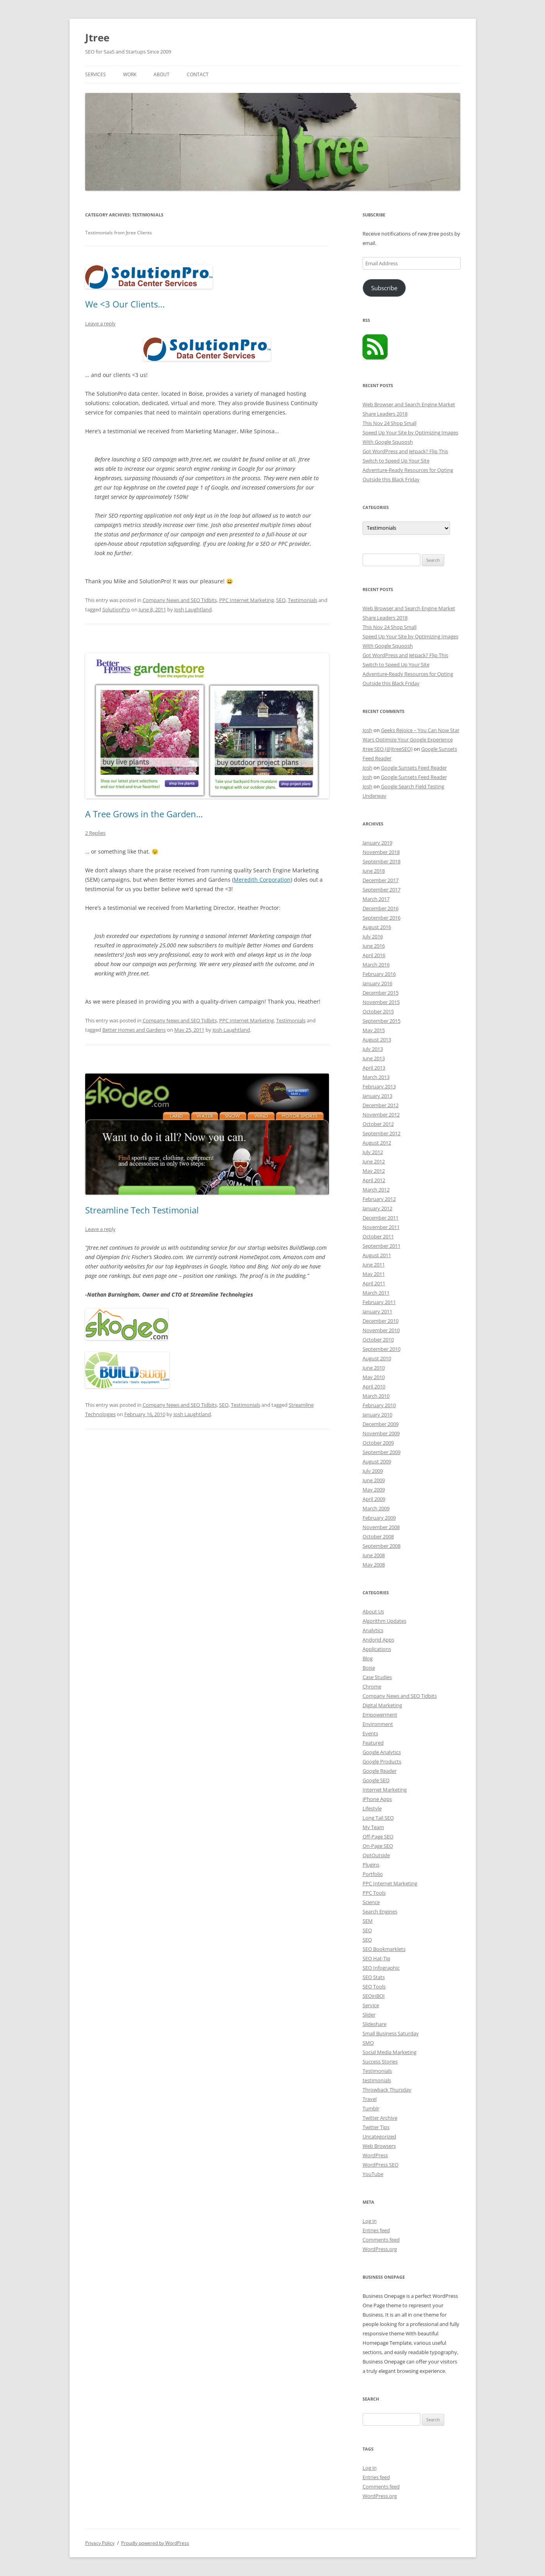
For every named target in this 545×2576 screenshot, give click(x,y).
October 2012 (378, 1123)
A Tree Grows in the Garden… (144, 814)
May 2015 (374, 1030)
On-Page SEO (378, 1845)
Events (370, 1733)
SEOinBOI (374, 1995)
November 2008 (381, 1527)
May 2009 (374, 1489)
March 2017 (376, 898)
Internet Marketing (385, 1789)
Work (129, 74)
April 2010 (374, 1386)
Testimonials (302, 600)
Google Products (382, 1761)
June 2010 (374, 1367)
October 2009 (378, 1442)
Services (95, 74)
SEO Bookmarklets (384, 1949)
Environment (378, 1723)
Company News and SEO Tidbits (180, 600)
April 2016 (374, 955)
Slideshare (374, 2024)
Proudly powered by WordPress (155, 2543)
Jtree (97, 37)
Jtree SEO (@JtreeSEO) (388, 748)
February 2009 (379, 1517)
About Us (373, 1611)
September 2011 (381, 1245)
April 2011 (374, 1283)
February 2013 (379, 1086)
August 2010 (377, 1358)
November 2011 (381, 1227)
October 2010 (378, 1339)
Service (371, 2005)
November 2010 (381, 1330)
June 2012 (374, 1161)
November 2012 (381, 1114)
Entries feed (376, 2230)
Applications (377, 1648)
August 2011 (377, 1255)
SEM (368, 1920)
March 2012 (376, 1189)
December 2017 (380, 880)
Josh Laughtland (193, 609)
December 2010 (380, 1320)
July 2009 (373, 1470)
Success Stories (380, 2061)
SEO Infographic (381, 1967)
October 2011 (378, 1236)
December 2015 (380, 992)
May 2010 (374, 1377)
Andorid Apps (378, 1639)
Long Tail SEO (378, 1817)
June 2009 (374, 1480)
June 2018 (374, 870)
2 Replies (95, 832)
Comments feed (381, 2239)
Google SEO (376, 1780)
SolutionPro (116, 609)
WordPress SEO (380, 2164)
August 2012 (377, 1142)
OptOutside (376, 1855)
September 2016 (381, 917)
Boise (369, 1667)
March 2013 (376, 1077)
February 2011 (379, 1302)
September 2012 (381, 1133)
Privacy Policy (99, 2543)
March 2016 (376, 964)
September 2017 (381, 889)
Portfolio (373, 1874)
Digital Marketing (382, 1705)
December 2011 (380, 1217)
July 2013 (373, 1048)
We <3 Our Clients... (125, 304)
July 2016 (373, 936)
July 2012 (373, 1152)
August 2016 (377, 927)
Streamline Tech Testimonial (142, 1210)
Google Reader (380, 1770)
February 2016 (379, 973)
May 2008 (374, 1564)
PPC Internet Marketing (246, 600)
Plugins (371, 1864)
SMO (368, 2042)
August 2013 (377, 1039)
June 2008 (374, 1555)
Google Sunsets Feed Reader (414, 767)
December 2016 (380, 908)
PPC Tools (374, 1892)
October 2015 (378, 1011)
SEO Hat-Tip (376, 1958)
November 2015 (381, 1002)
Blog (368, 1658)
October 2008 (378, 1536)
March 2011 (376, 1292)
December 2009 (380, 1423)
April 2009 (374, 1498)
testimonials (377, 2080)
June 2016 (374, 945)
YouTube (373, 2174)
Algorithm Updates (384, 1620)
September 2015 (381, 1020)
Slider (369, 2014)
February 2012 (379, 1198)
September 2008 (381, 1545)
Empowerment (380, 1714)
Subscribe (384, 288)
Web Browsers (379, 2145)
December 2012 (380, 1105)
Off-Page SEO (378, 1836)
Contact (198, 74)
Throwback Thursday (387, 2089)
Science (371, 1902)
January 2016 (377, 983)
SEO (281, 600)
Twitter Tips (376, 2127)
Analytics (373, 1630)
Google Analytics (382, 1752)
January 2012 (377, 1208)
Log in (370, 2220)
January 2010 (377, 1414)
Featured (373, 1742)
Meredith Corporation (262, 879)
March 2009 (376, 1508)
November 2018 (381, 852)
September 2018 (381, 861)
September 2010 (381, 1348)
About (162, 74)
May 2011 (374, 1273)
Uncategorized (379, 2136)
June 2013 (374, 1058)
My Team (373, 1827)
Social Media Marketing (389, 2052)
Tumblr (371, 2108)
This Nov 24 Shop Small (389, 423)
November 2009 (381, 1433)
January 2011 (377, 1311)
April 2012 (374, 1180)
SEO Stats (374, 1977)
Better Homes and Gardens (134, 1029)
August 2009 (377, 1461)
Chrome (372, 1686)
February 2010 (379, 1405)
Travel (370, 2099)
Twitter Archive (380, 2117)
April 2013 (374, 1067)
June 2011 (374, 1264)
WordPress (375, 2155)
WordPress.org (380, 2249)
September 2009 (381, 1452)
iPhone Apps (377, 1798)
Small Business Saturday (391, 2033)
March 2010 (376, 1395)
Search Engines (380, 1911)
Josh (367, 730)
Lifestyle (372, 1808)
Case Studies (377, 1677)
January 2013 (377, 1095)
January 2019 (377, 842)
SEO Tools (374, 1986)
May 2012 (374, 1170)
